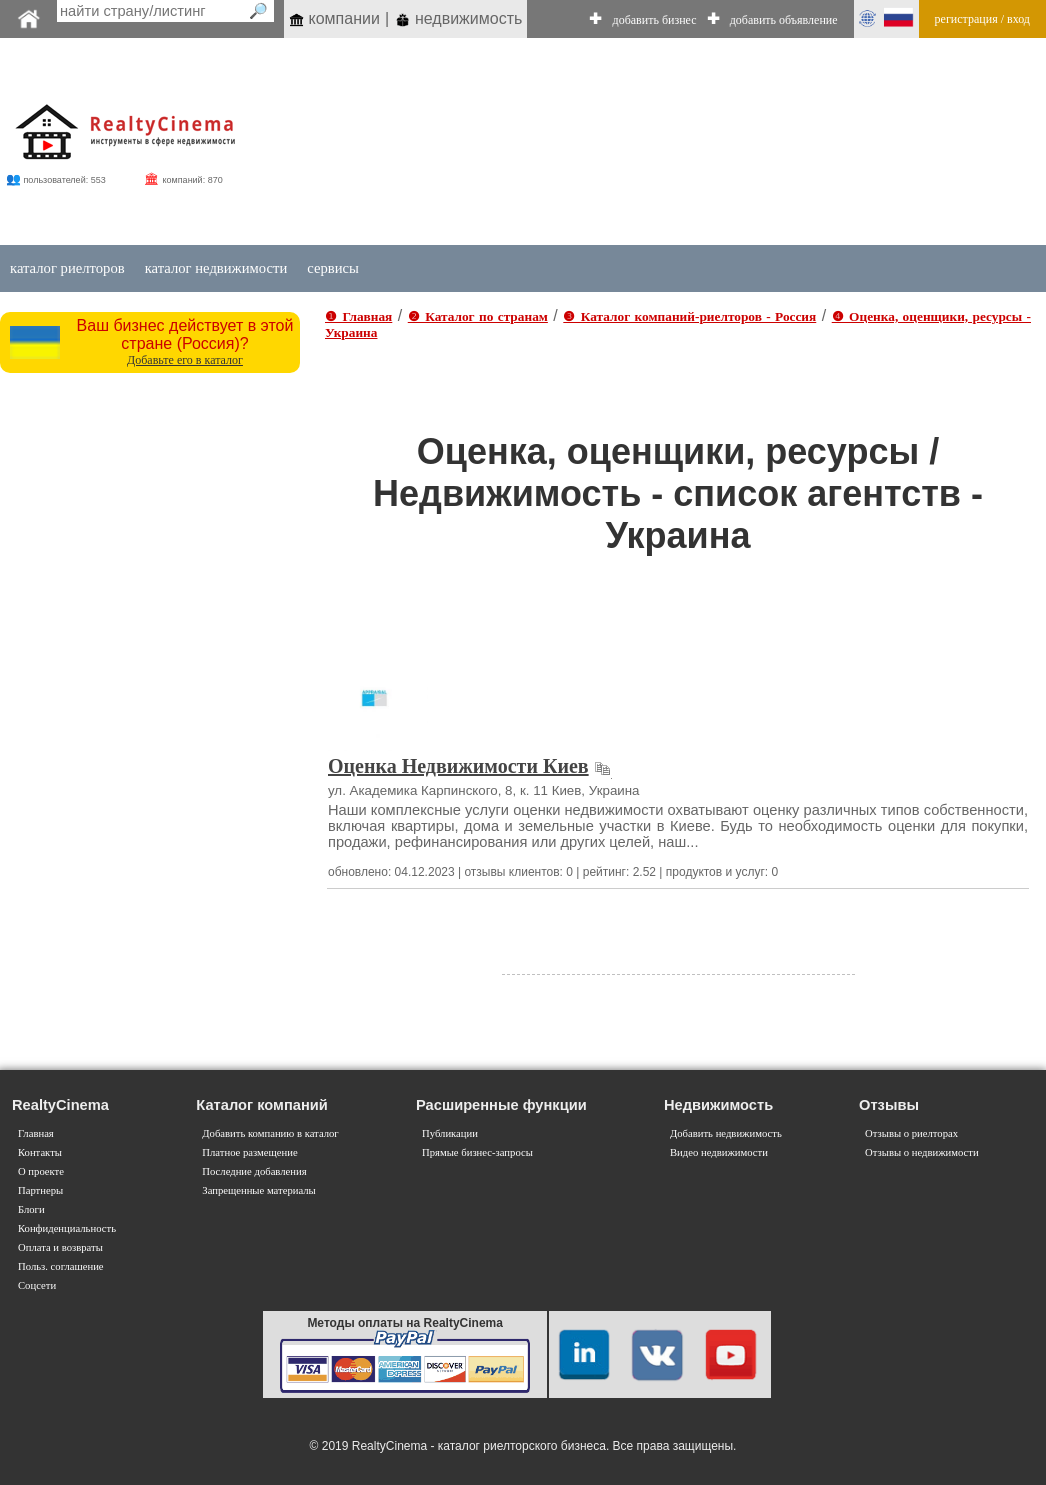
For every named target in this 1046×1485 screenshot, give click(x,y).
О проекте (41, 1171)
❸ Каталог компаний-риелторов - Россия (689, 316)
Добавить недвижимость (726, 1133)
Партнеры (40, 1190)
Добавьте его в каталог (185, 360)
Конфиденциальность (67, 1228)
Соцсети (37, 1285)
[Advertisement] (624, 142)
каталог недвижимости (216, 268)
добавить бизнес (655, 20)
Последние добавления (254, 1171)
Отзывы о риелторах (911, 1133)
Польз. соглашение (61, 1266)
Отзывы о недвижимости (922, 1152)
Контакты (40, 1152)
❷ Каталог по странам (478, 316)
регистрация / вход (982, 19)
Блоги (31, 1209)
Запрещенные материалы (258, 1190)
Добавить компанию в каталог (270, 1133)
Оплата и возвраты (60, 1247)
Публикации (450, 1133)
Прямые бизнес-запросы (477, 1152)
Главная (36, 1133)
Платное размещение (249, 1152)
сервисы (333, 268)
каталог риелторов (67, 268)
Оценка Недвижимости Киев (458, 766)
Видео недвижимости (719, 1152)
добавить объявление (784, 20)
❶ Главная (358, 316)
